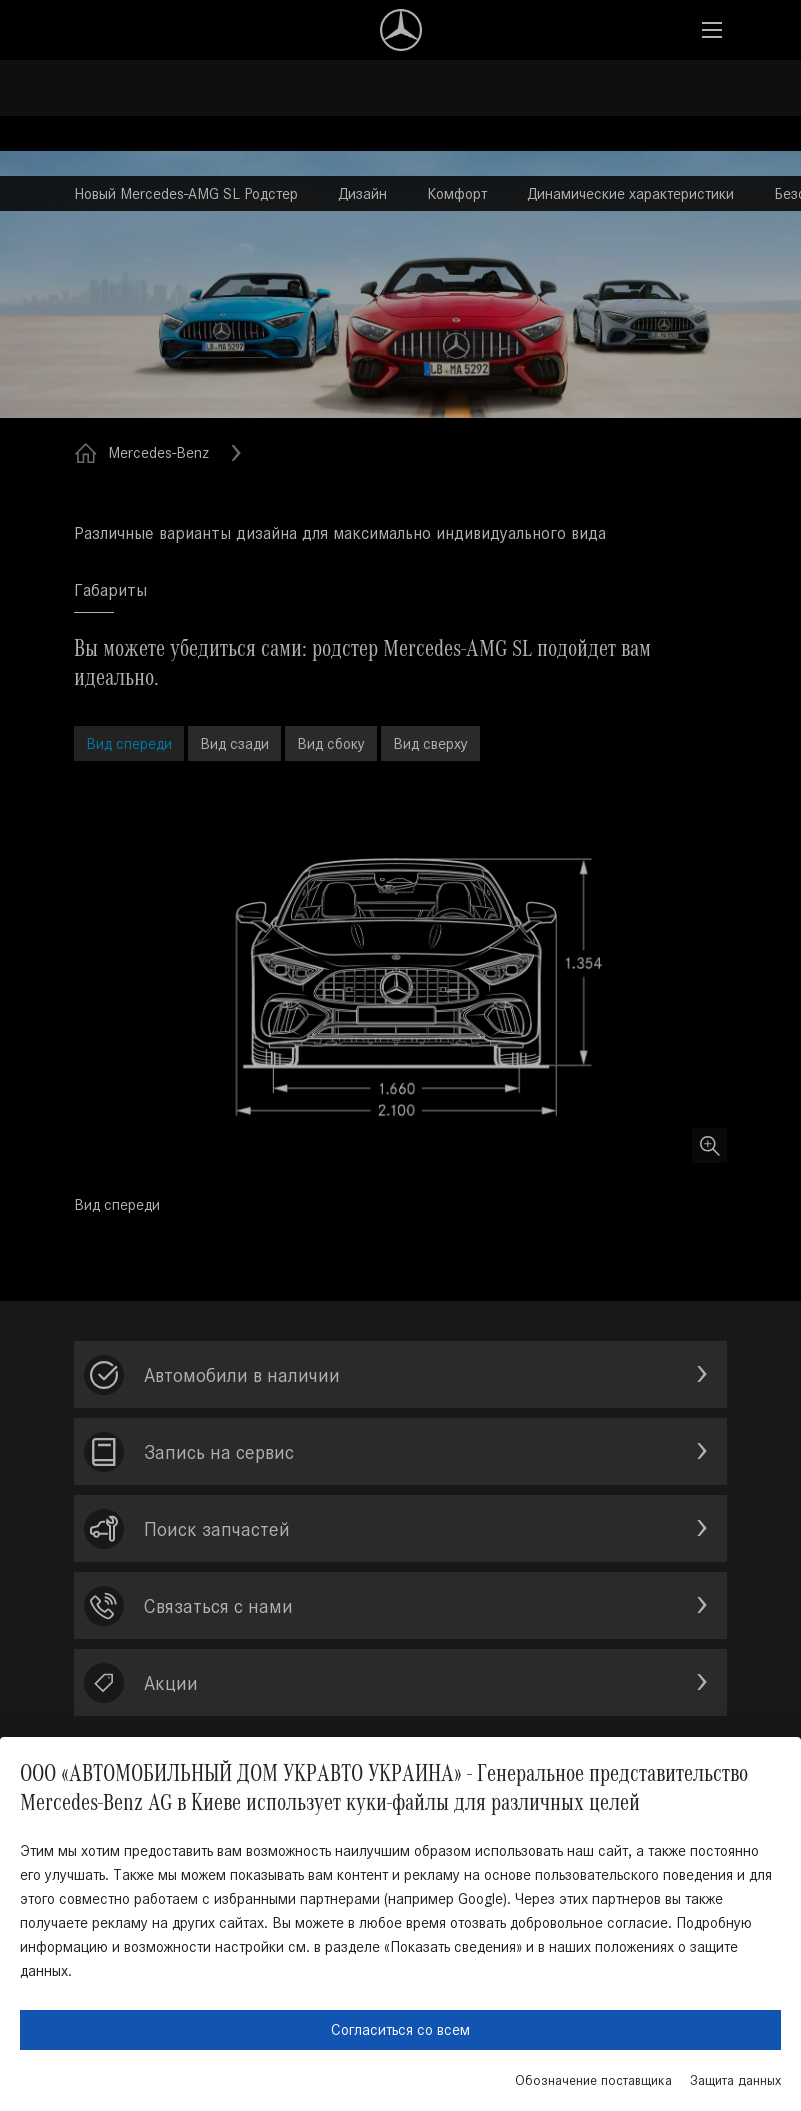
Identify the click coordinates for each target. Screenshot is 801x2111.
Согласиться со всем (400, 2029)
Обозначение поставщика (593, 2080)
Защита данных (735, 2080)
